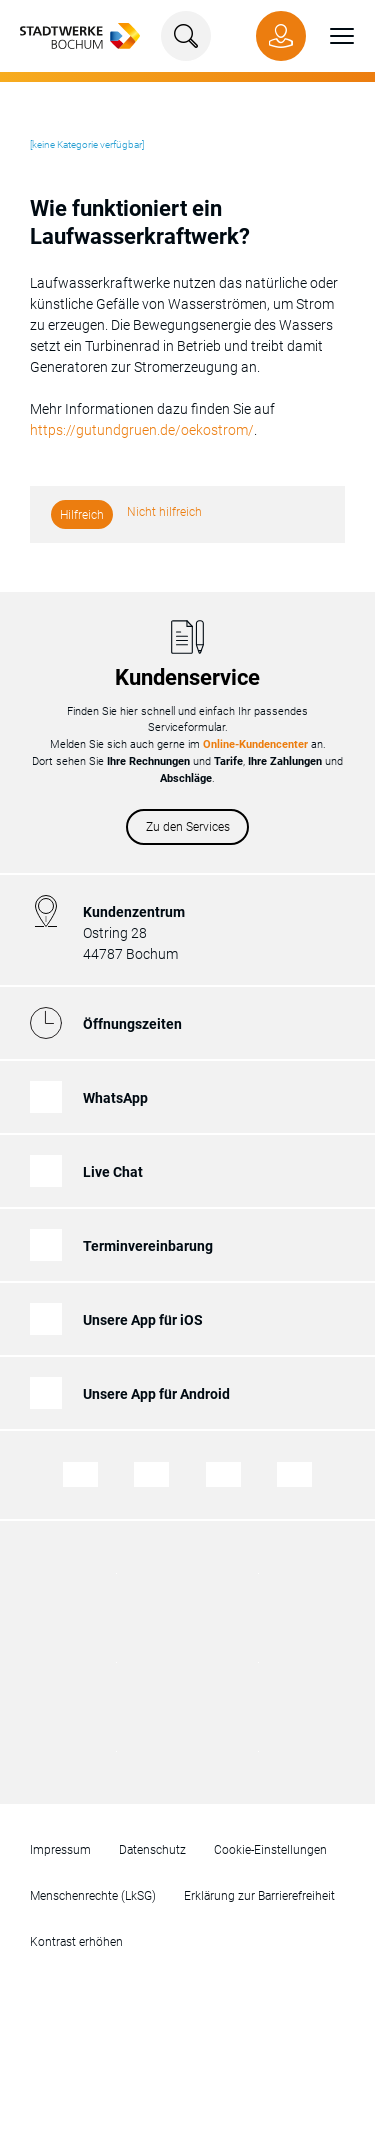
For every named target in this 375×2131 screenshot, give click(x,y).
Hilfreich (82, 515)
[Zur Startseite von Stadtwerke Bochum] (80, 35)
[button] (330, 36)
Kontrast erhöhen (76, 1942)
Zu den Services (188, 827)
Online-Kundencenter (255, 744)
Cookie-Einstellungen (270, 1850)
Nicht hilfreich (164, 512)
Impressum (60, 1850)
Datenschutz (152, 1850)
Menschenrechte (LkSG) (93, 1896)
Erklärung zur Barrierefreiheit (259, 1896)
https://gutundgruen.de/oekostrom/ (142, 430)
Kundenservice (187, 677)
